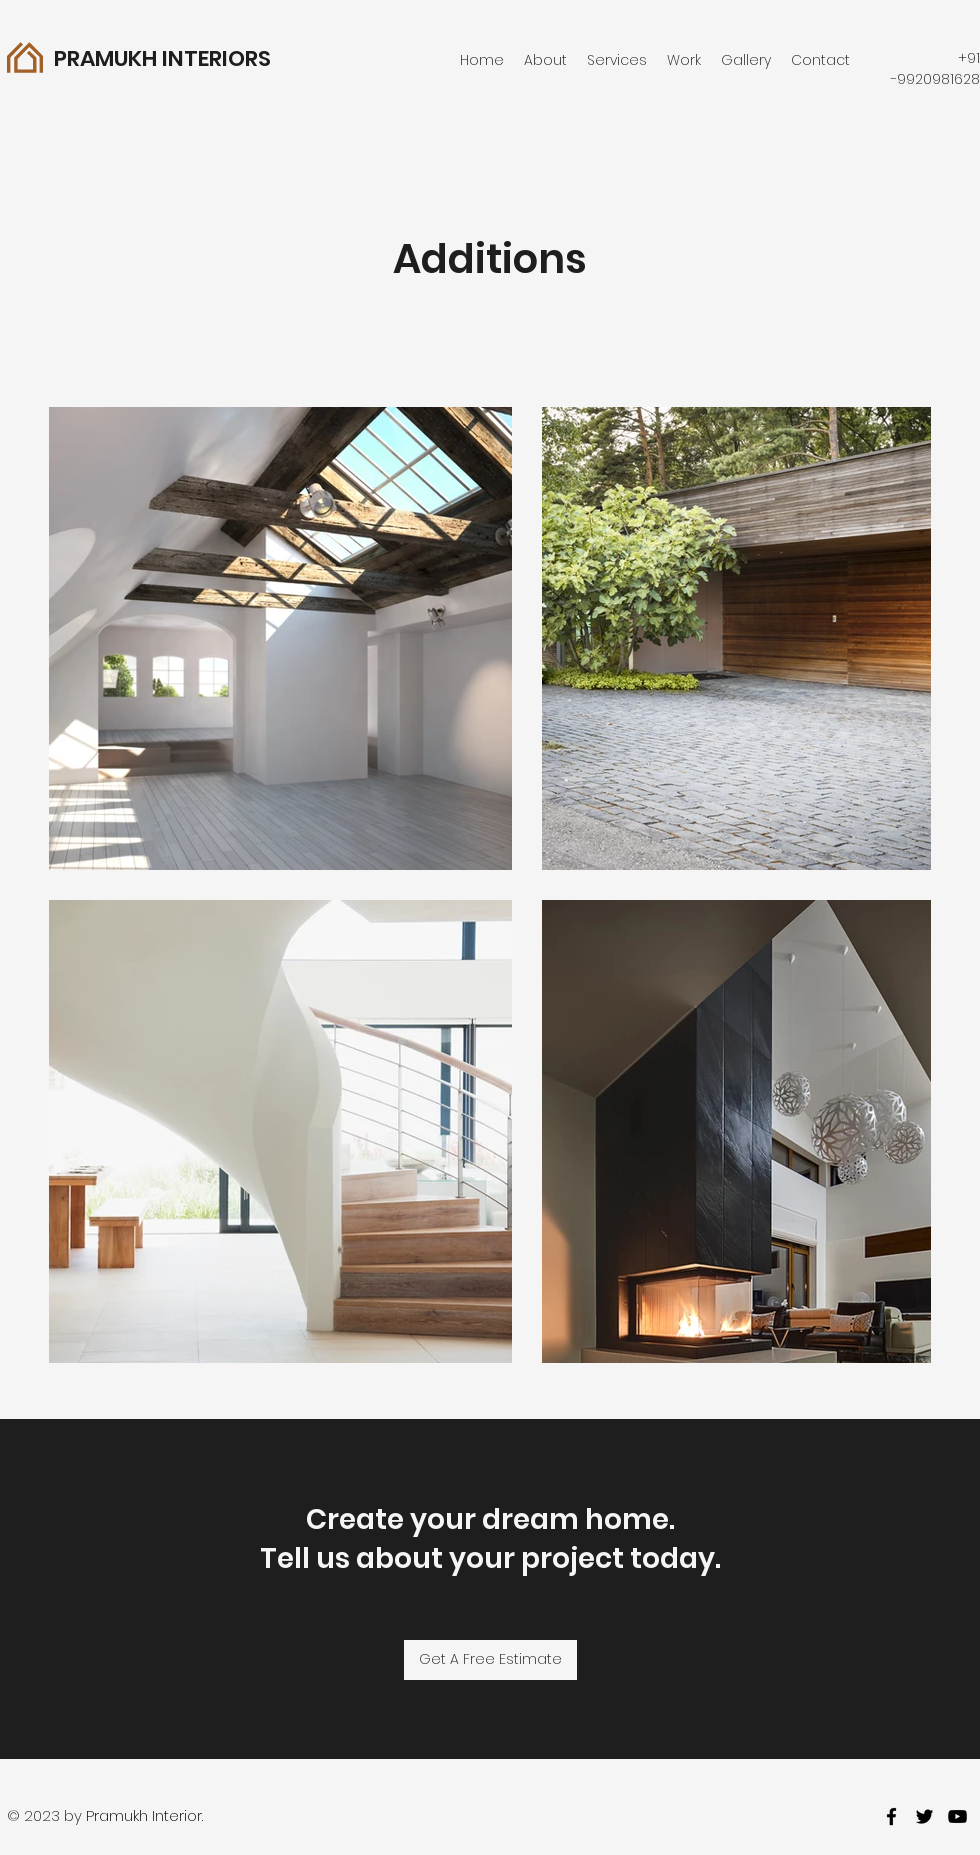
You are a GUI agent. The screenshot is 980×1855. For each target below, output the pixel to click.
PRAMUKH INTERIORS (162, 58)
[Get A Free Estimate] (490, 1660)
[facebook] (891, 1816)
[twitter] (924, 1816)
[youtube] (957, 1816)
